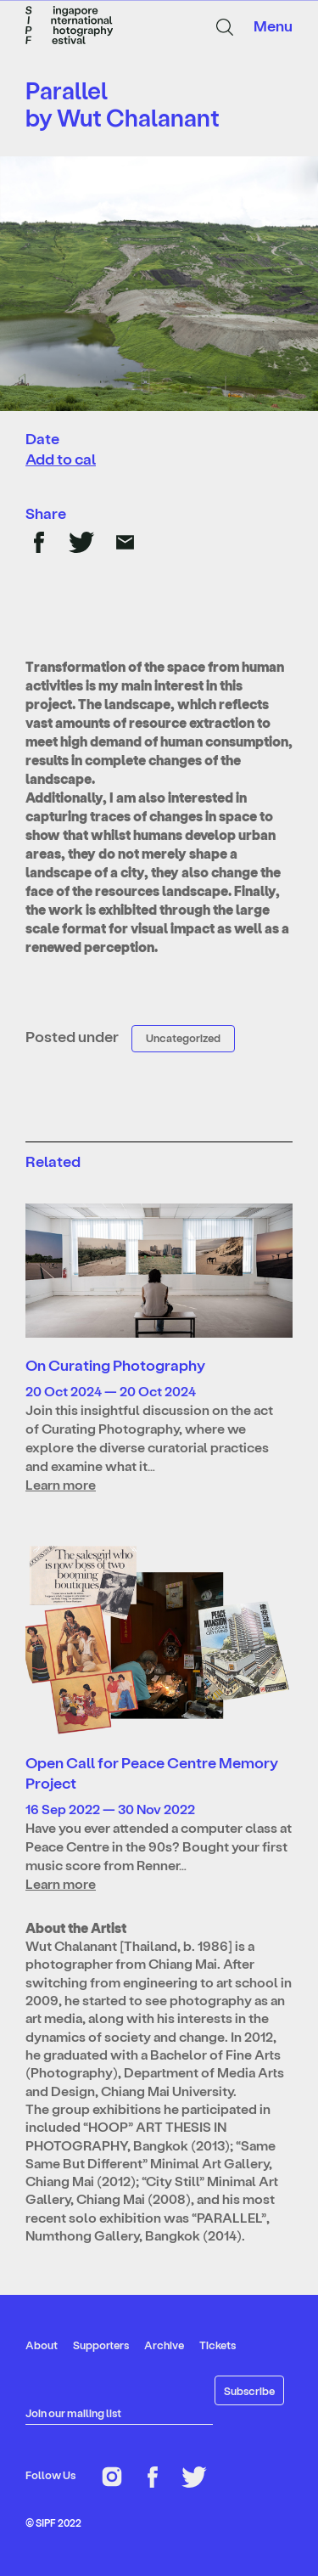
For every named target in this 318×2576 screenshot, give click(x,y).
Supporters (101, 2344)
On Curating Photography (115, 1364)
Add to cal (60, 458)
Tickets (217, 2344)
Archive (164, 2344)
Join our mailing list (73, 2412)
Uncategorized (183, 1037)
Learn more (60, 1484)
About (41, 2344)
